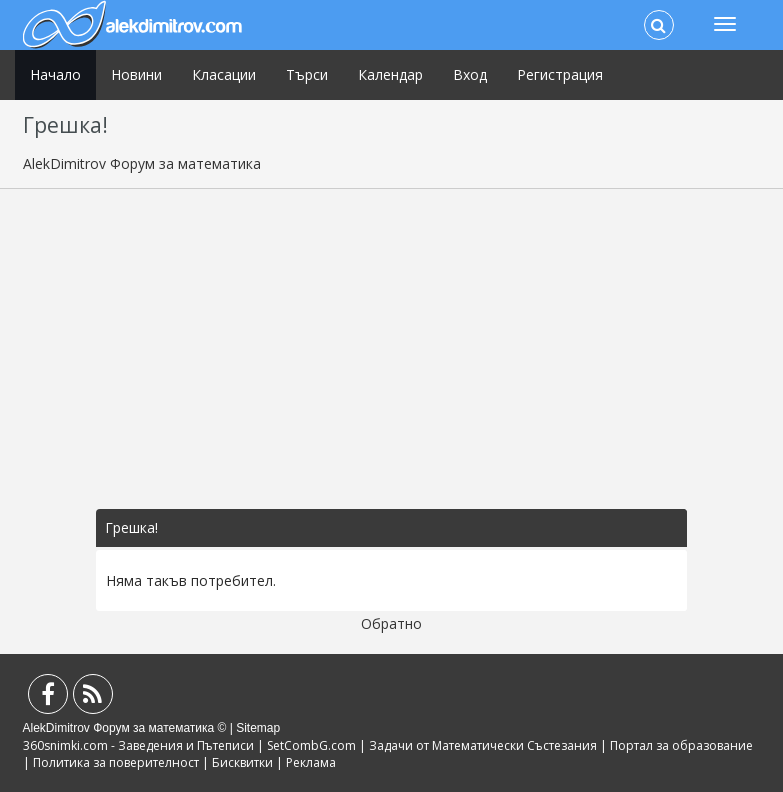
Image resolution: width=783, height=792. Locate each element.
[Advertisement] (392, 349)
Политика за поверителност (116, 762)
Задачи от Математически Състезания (483, 745)
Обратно (391, 623)
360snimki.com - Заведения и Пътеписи (138, 745)
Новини (136, 74)
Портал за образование (681, 745)
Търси (307, 74)
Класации (224, 74)
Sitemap (258, 728)
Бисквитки (242, 762)
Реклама (311, 762)
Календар (390, 74)
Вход (470, 74)
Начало (55, 74)
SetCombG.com (311, 745)
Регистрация (560, 74)
